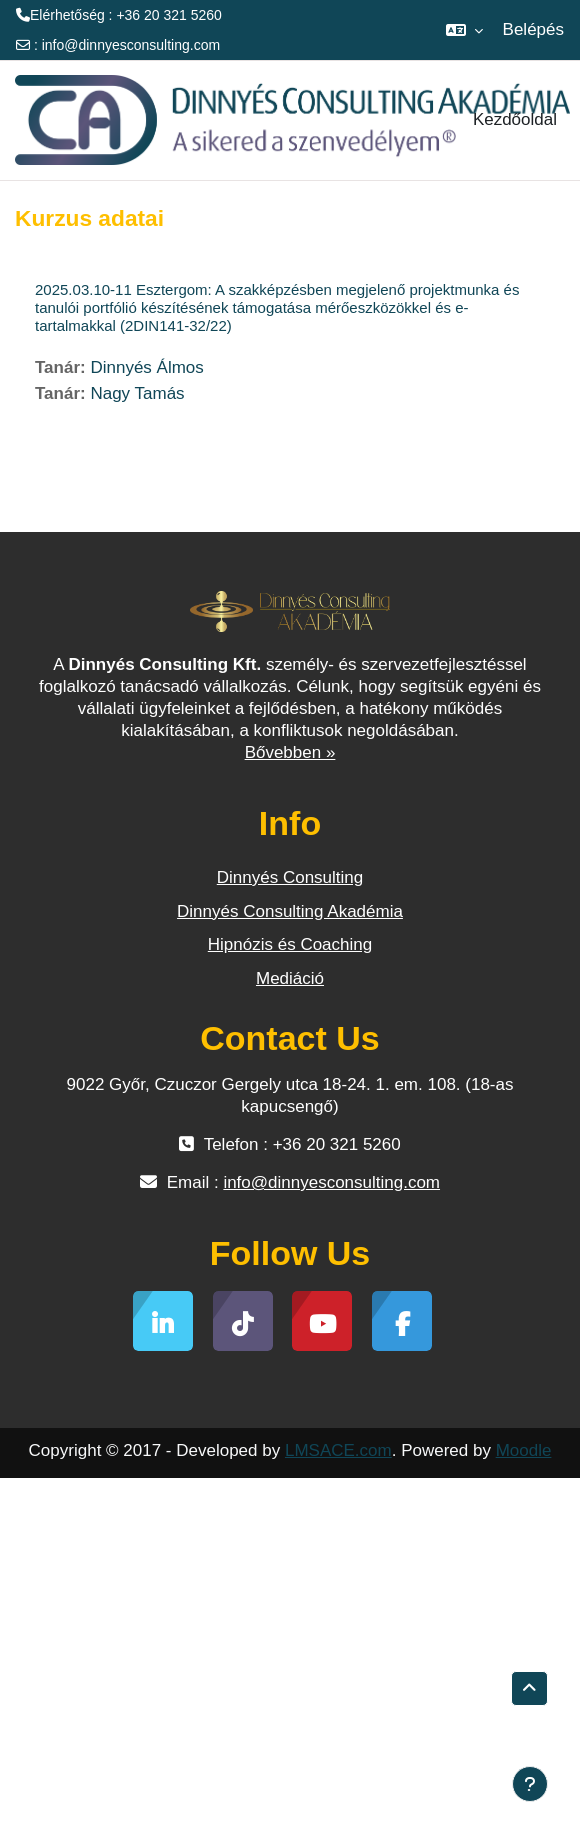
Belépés (533, 29)
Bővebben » (290, 752)
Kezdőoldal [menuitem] (515, 119)
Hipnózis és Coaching (290, 944)
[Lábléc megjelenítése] (530, 1784)
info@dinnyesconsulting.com (131, 45)
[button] (464, 30)
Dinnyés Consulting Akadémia (290, 911)
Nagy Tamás (137, 393)
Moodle (524, 1450)
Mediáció (290, 978)
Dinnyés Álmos (146, 367)
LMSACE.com (338, 1450)
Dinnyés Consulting (290, 877)
